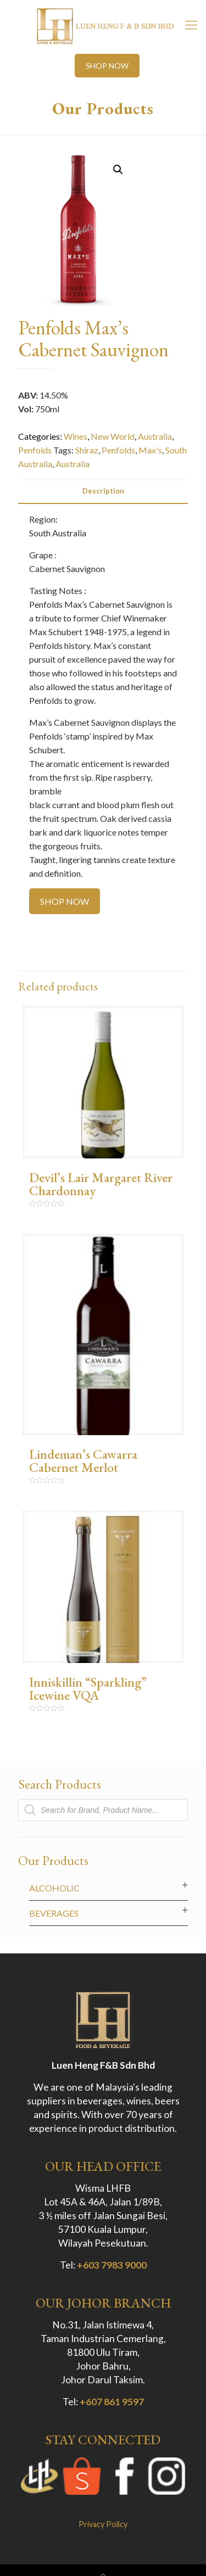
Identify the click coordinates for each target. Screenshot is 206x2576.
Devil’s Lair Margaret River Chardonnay (100, 1184)
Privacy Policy (103, 2524)
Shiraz (86, 450)
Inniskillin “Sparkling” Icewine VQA (88, 1688)
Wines (75, 436)
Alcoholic (54, 1888)
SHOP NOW (107, 65)
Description (103, 490)
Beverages (54, 1913)
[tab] (103, 491)
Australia (155, 436)
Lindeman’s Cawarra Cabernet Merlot (83, 1461)
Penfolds (35, 450)
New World (113, 436)
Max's (150, 450)
